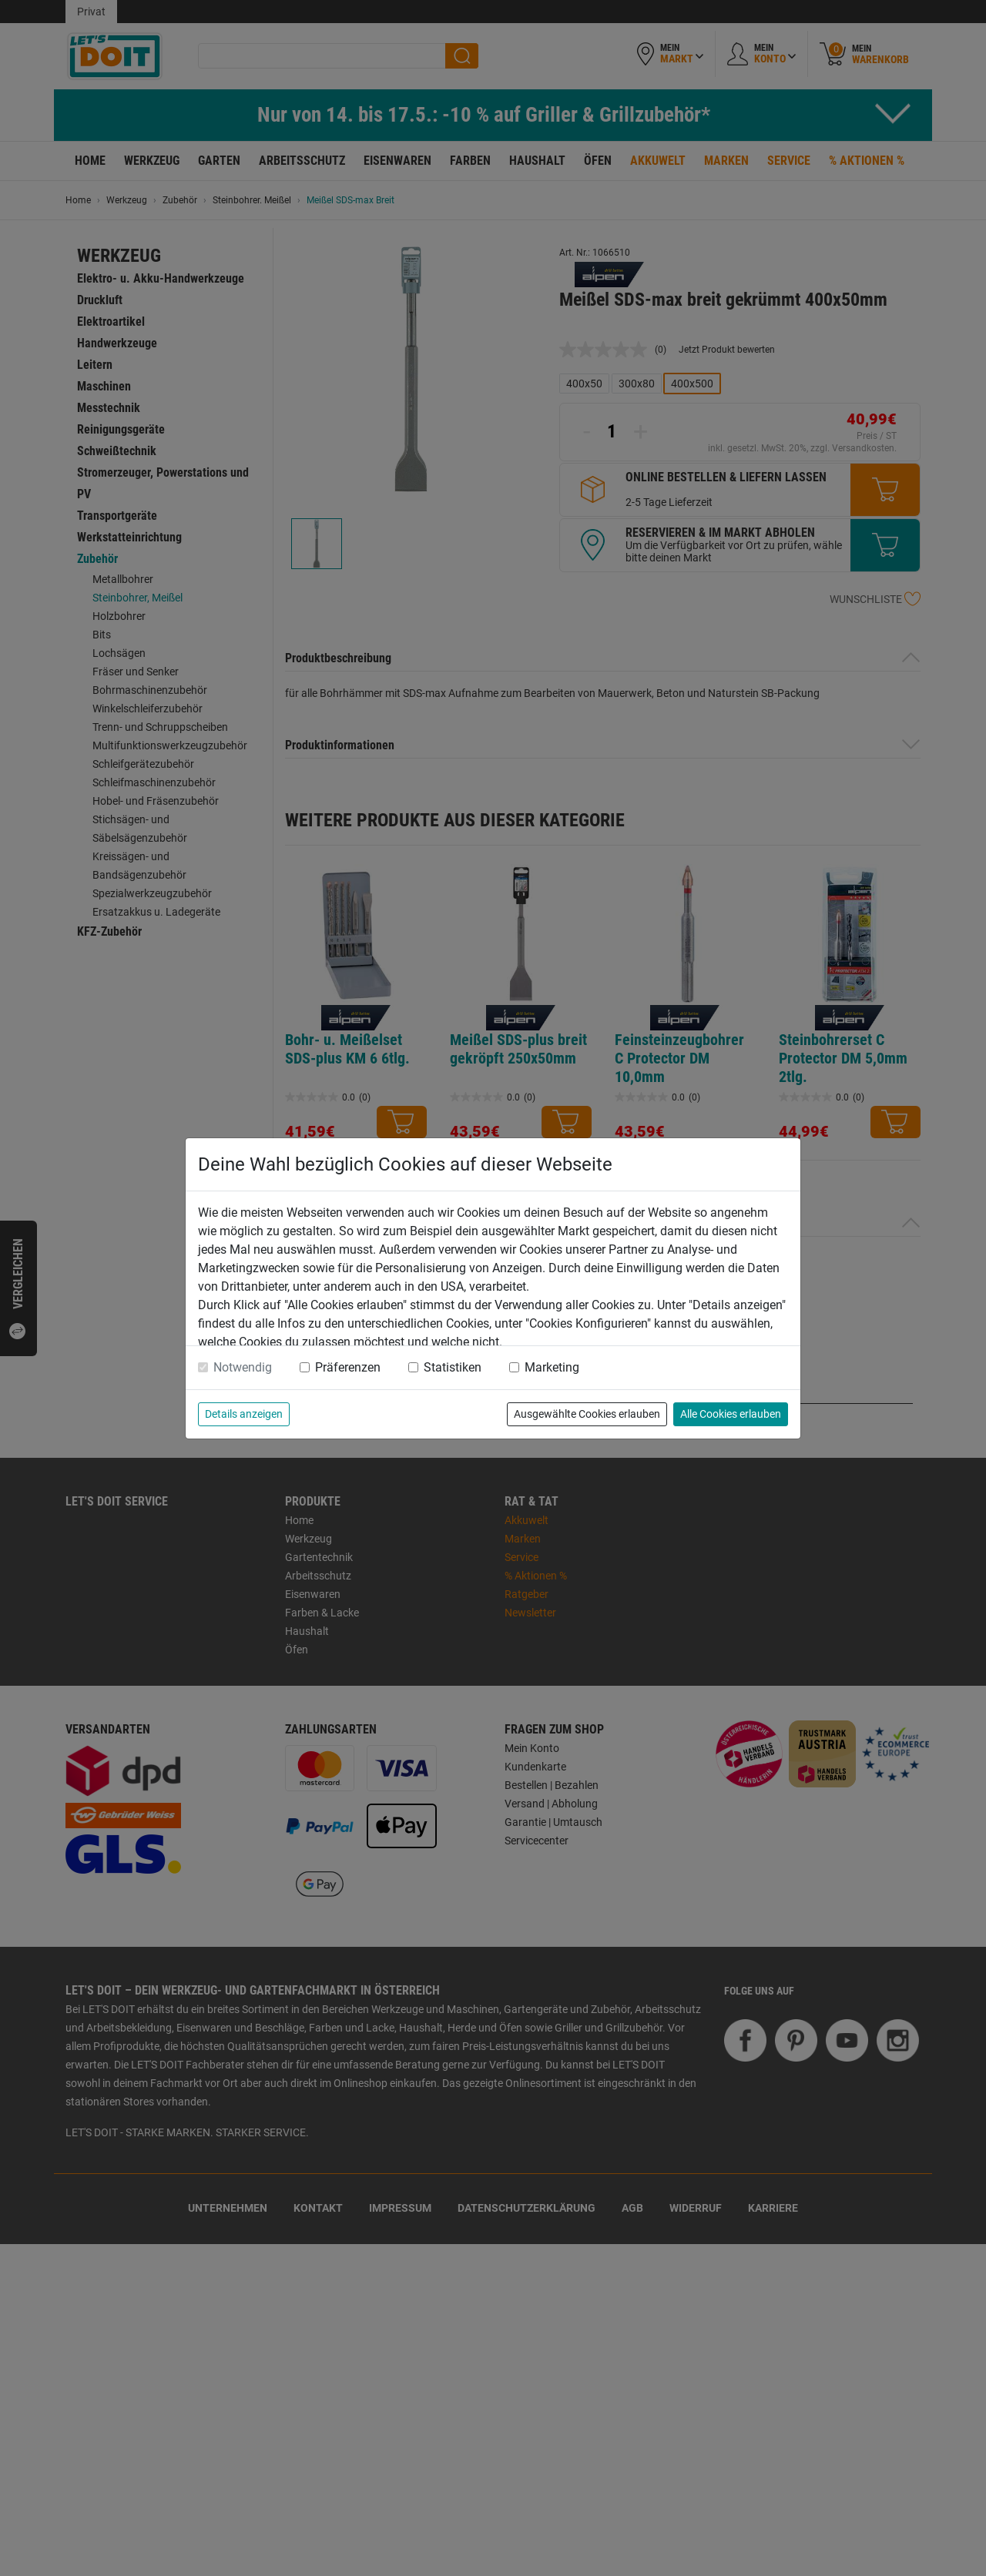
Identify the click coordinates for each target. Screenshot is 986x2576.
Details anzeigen (244, 1414)
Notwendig (242, 1367)
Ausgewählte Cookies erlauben (587, 1414)
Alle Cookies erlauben (730, 1414)
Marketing (552, 1367)
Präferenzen (348, 1367)
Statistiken (452, 1367)
